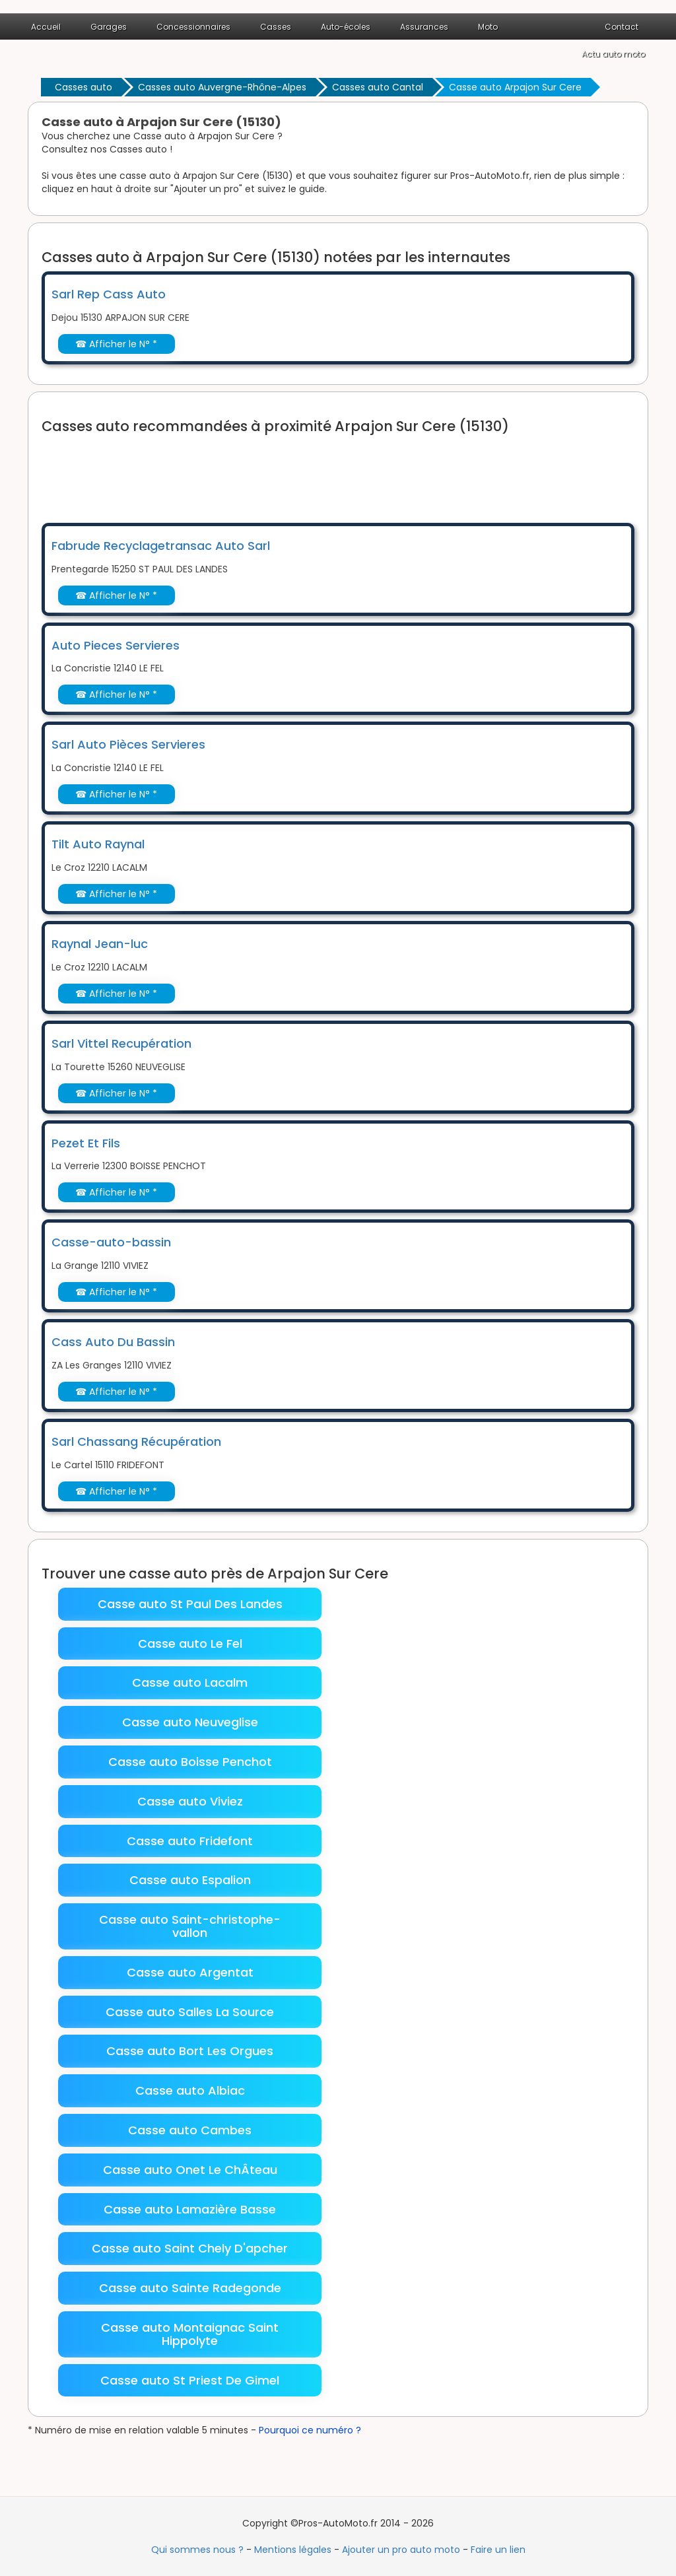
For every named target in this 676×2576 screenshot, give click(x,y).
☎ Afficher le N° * (116, 344)
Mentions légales (292, 2549)
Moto (488, 26)
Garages (108, 26)
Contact (621, 26)
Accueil (46, 26)
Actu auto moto (613, 53)
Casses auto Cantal (377, 87)
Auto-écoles (345, 26)
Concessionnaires (193, 26)
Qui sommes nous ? (197, 2549)
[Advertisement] (282, 470)
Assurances (424, 26)
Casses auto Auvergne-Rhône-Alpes (222, 87)
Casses (275, 26)
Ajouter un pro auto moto (401, 2549)
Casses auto (83, 87)
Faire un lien (498, 2549)
